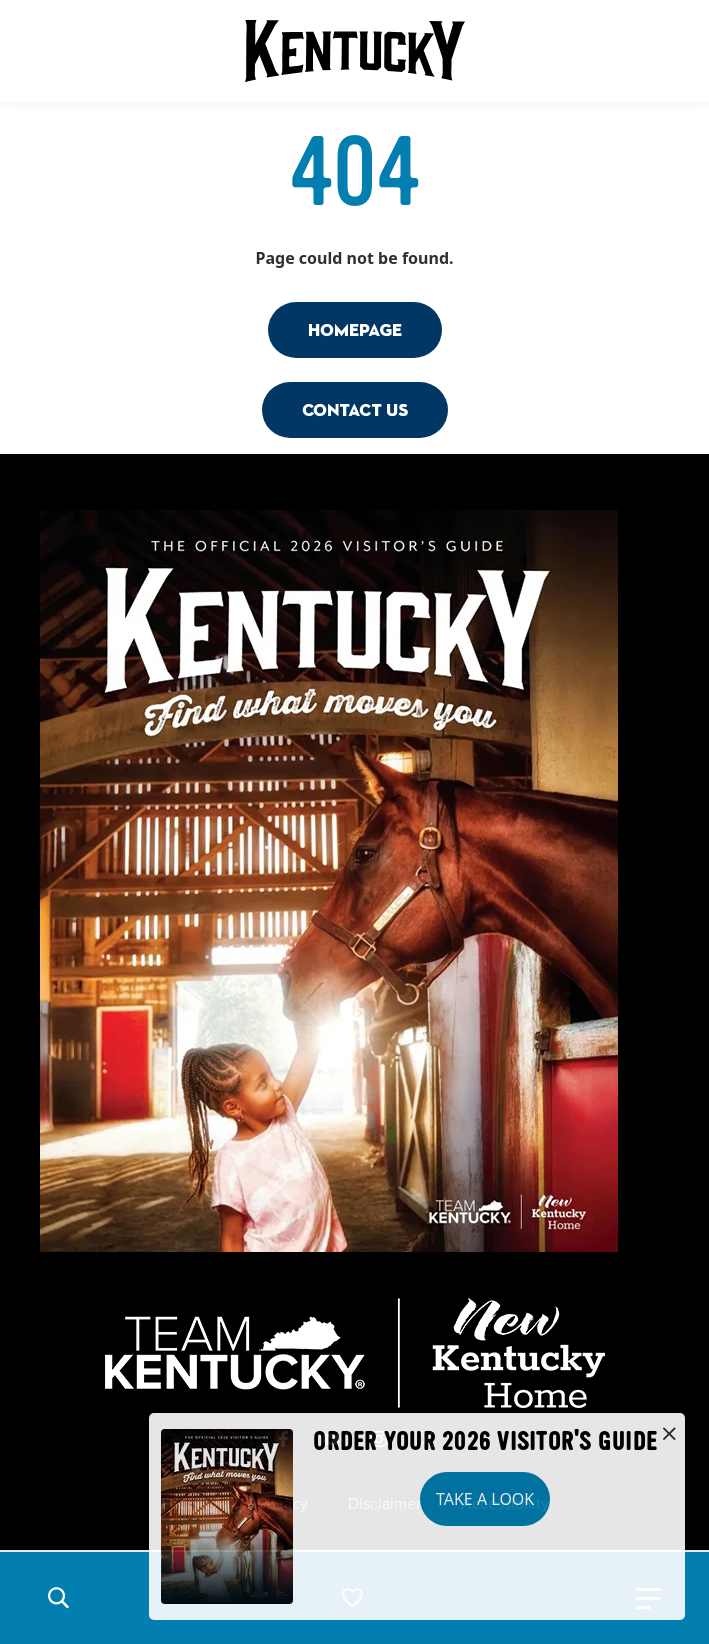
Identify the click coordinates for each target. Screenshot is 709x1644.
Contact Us (355, 409)
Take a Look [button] (485, 1499)
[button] (58, 1598)
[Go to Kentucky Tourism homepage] (355, 51)
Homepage (355, 329)
